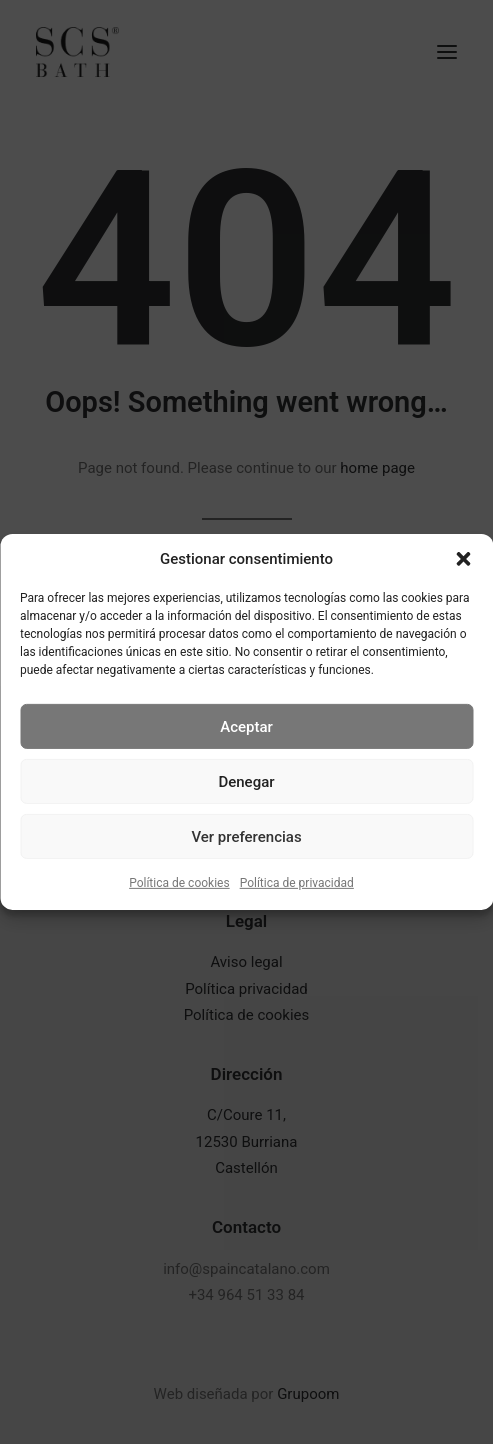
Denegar (246, 781)
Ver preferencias (246, 836)
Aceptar (246, 726)
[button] (463, 559)
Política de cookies (179, 883)
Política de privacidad (297, 883)
